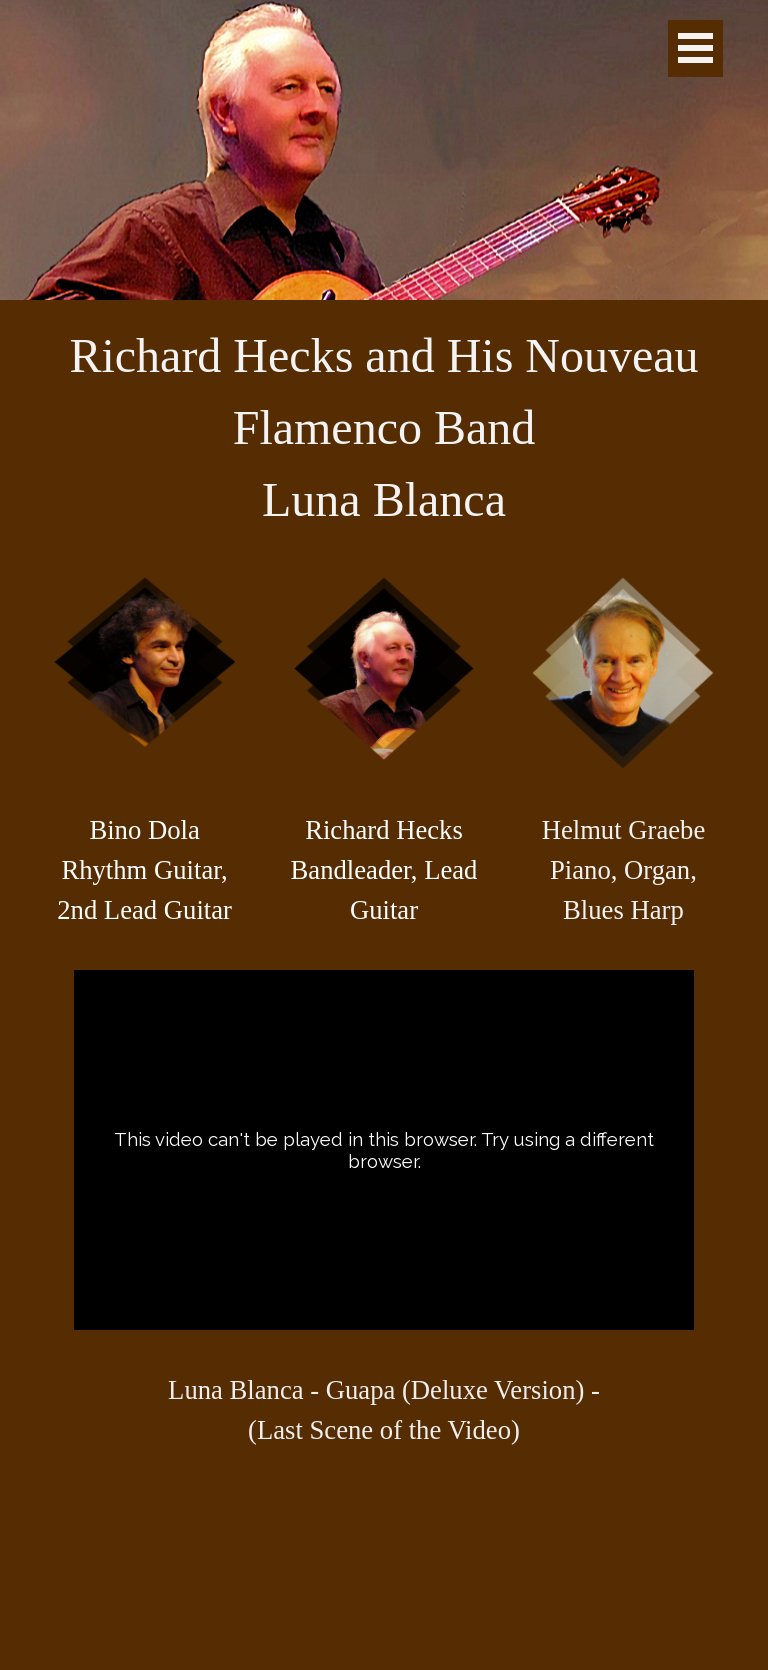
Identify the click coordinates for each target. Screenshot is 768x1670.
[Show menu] (695, 48)
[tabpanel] (384, 428)
